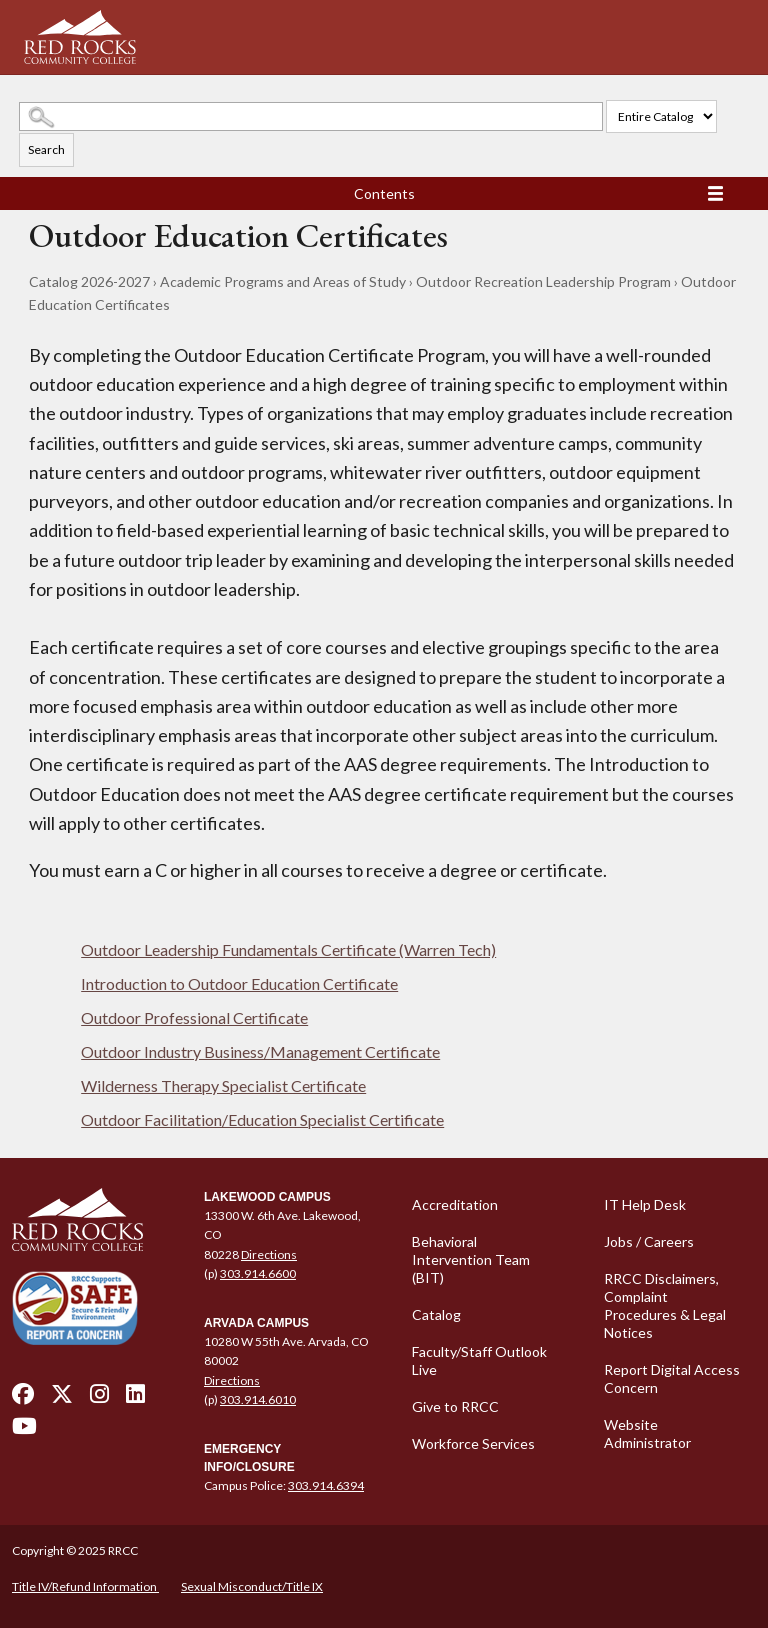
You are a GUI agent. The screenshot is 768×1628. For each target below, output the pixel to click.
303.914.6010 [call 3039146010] (258, 1399)
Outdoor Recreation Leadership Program (543, 281)
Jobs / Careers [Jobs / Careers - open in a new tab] (649, 1241)
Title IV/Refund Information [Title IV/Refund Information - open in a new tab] (85, 1586)
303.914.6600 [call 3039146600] (258, 1273)
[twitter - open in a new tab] (62, 1399)
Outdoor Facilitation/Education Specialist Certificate (262, 1119)
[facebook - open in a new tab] (23, 1399)
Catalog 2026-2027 (89, 281)
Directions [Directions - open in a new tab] (269, 1254)
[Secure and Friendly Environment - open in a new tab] (75, 1307)
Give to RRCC (455, 1406)
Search (46, 149)
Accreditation (455, 1204)
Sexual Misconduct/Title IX (252, 1586)
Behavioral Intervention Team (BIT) (471, 1259)
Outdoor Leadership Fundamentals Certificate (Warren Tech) (288, 949)
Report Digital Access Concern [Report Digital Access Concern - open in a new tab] (672, 1378)
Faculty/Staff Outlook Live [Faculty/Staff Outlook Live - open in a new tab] (479, 1360)
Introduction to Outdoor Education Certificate (239, 983)
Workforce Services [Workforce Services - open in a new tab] (473, 1443)
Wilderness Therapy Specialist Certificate (223, 1085)
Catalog (436, 1314)
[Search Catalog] (311, 116)
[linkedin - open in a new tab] (135, 1399)
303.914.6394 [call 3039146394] (326, 1485)
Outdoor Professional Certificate (194, 1017)
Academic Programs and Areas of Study (283, 281)
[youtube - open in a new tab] (24, 1431)
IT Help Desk (645, 1204)
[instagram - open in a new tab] (99, 1399)
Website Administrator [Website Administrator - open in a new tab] (647, 1433)
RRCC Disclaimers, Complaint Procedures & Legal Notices (665, 1305)
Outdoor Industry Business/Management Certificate (260, 1051)
